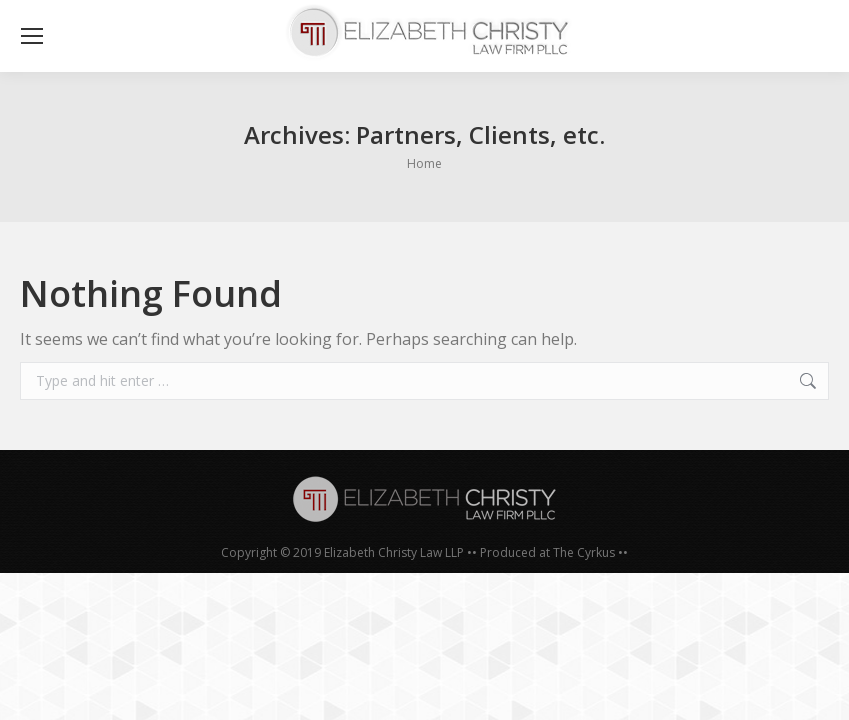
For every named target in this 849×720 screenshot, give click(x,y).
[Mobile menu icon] (32, 36)
